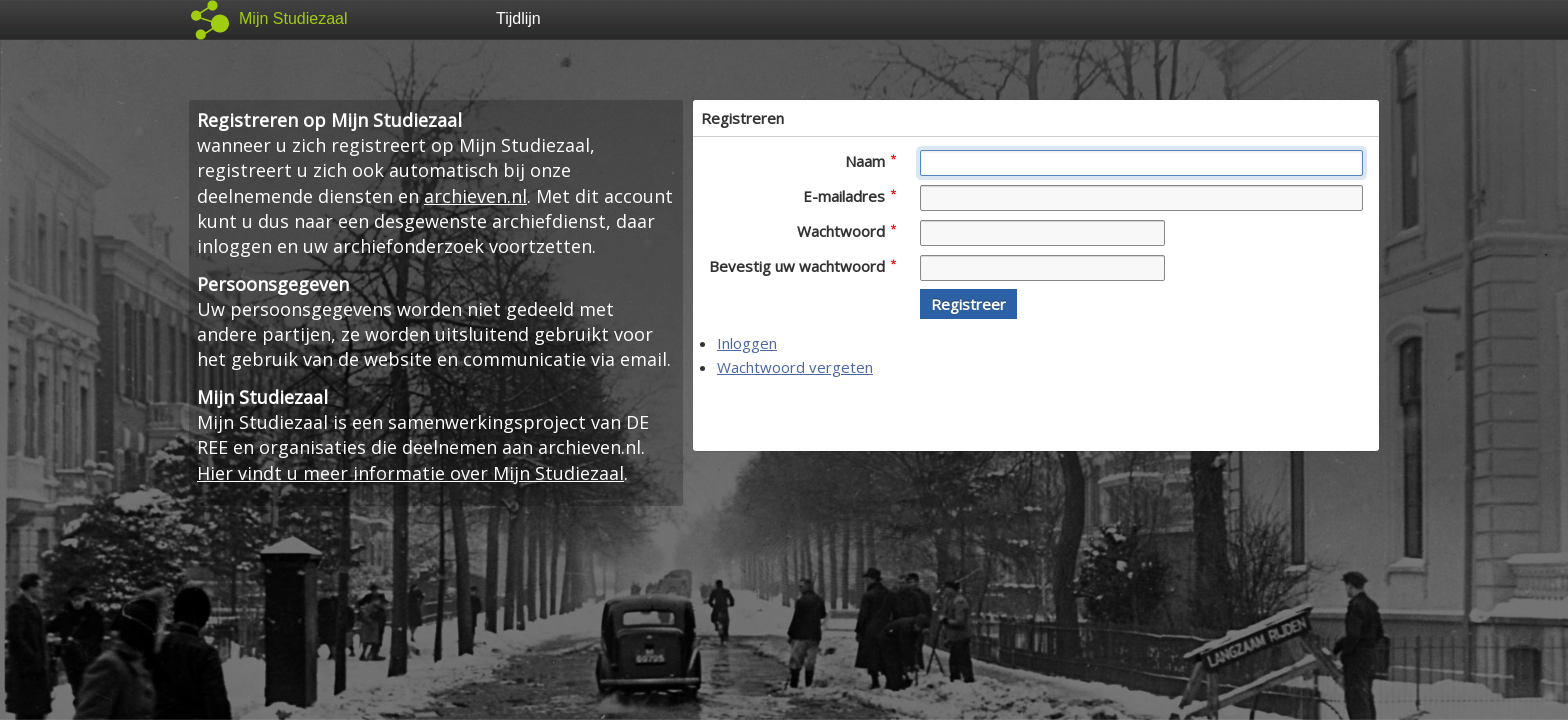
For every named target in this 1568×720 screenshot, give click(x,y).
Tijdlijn (518, 18)
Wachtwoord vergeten (795, 367)
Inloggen (747, 343)
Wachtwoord (846, 231)
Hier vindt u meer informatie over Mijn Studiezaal (410, 473)
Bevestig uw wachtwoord (802, 266)
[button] (968, 304)
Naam (870, 161)
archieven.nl (475, 196)
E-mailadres (849, 196)
